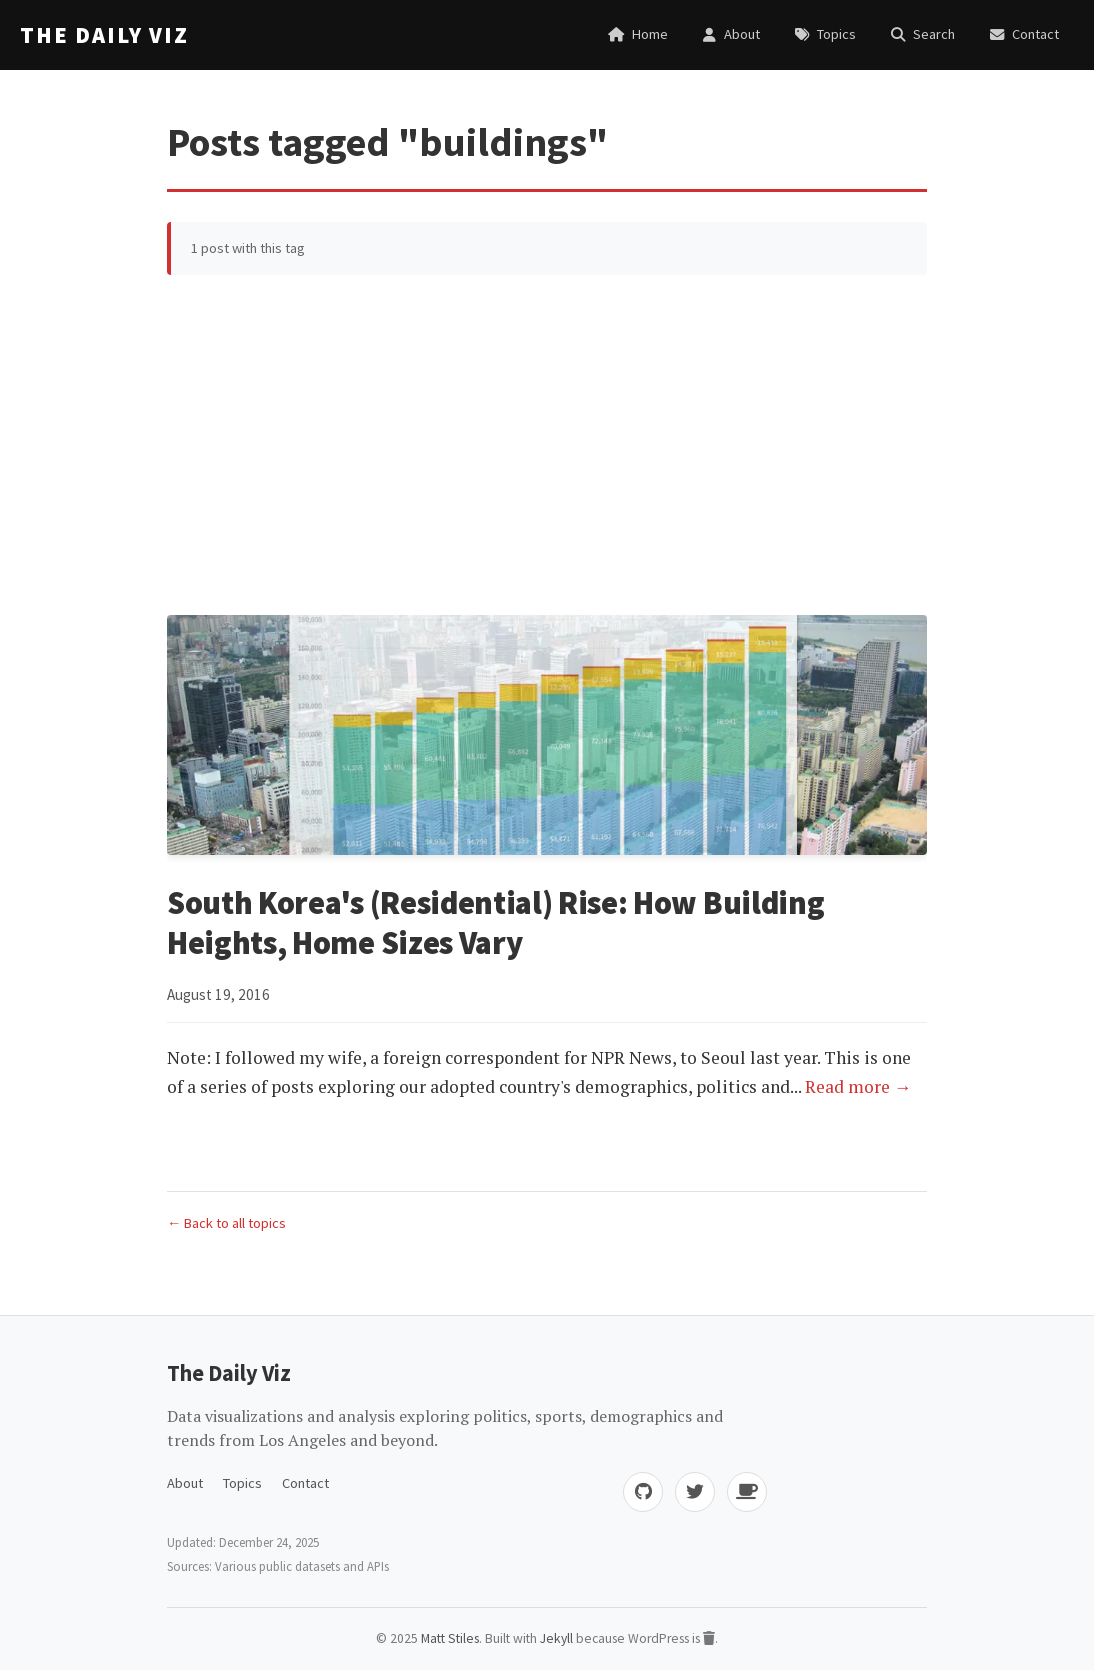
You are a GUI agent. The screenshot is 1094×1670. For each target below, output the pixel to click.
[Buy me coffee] (747, 1492)
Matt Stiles (450, 1638)
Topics (242, 1483)
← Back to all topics (226, 1223)
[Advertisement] (547, 445)
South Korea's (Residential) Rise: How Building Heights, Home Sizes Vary (495, 923)
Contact (305, 1483)
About (185, 1483)
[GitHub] (643, 1492)
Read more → (858, 1086)
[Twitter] (695, 1492)
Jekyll (556, 1638)
